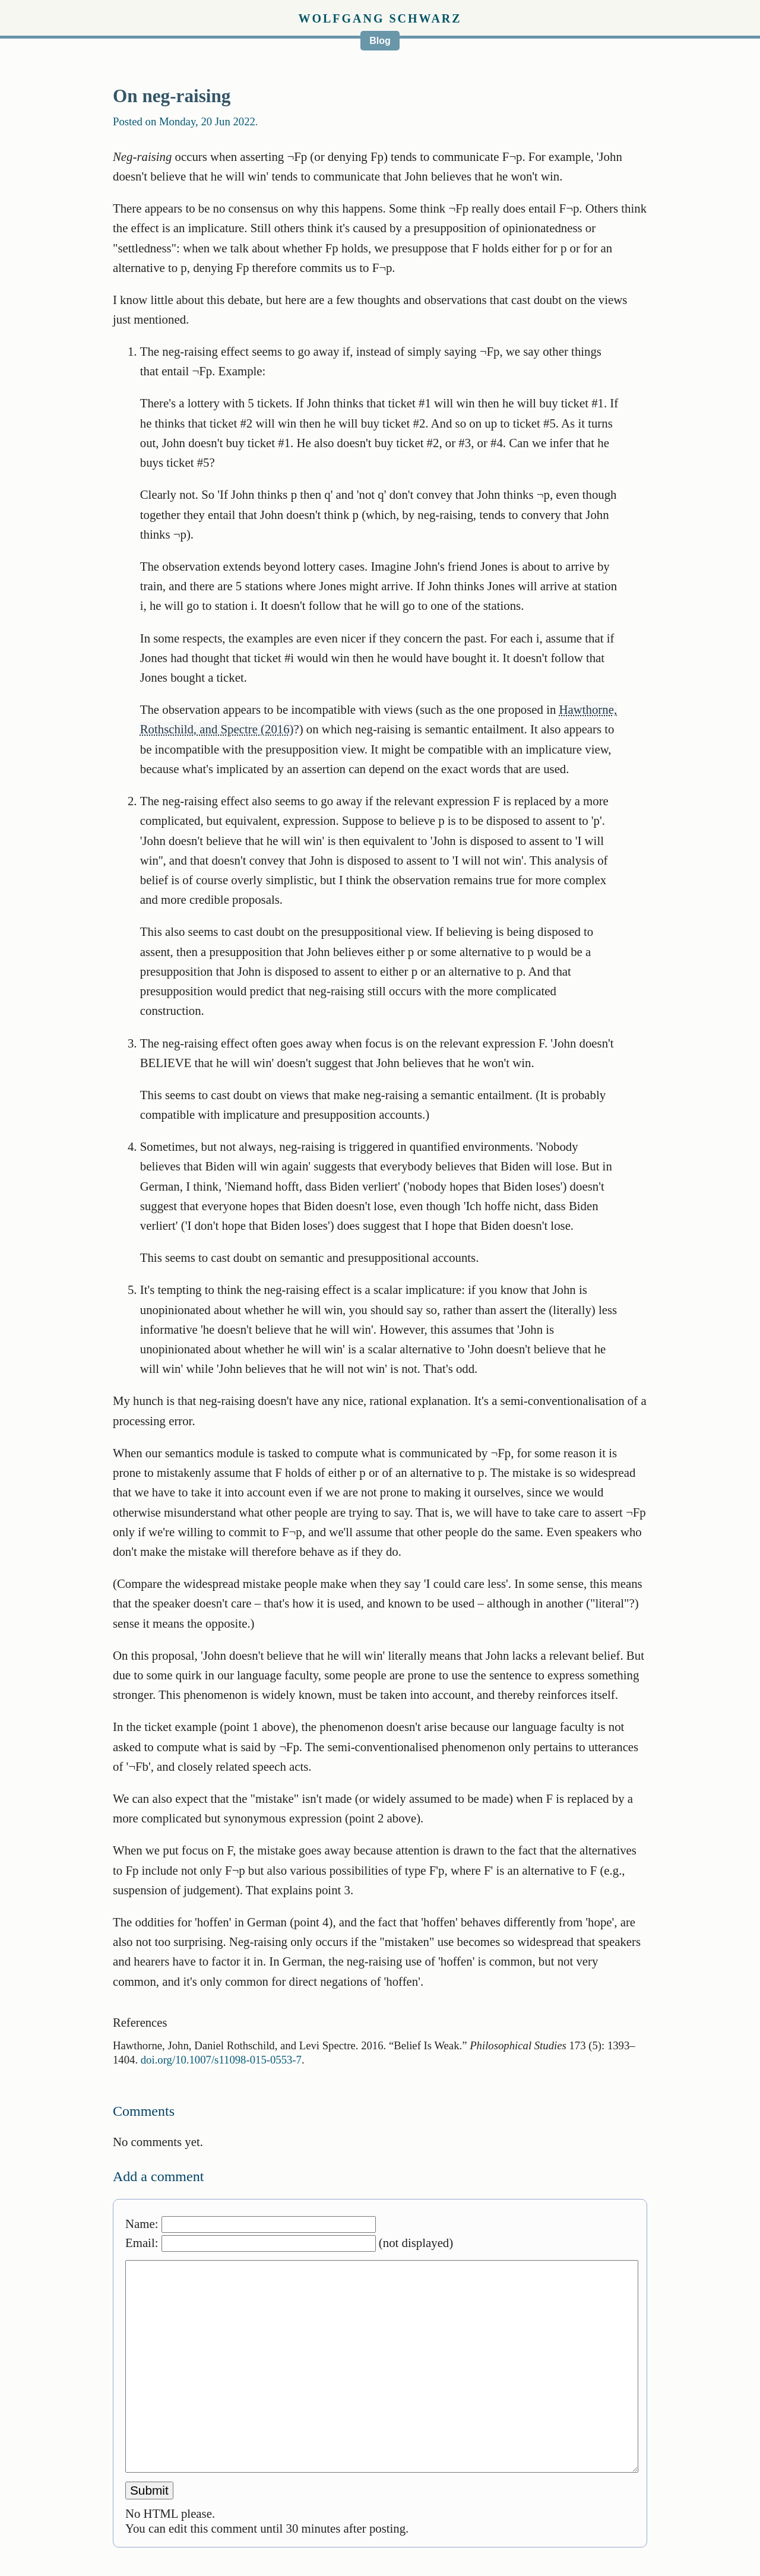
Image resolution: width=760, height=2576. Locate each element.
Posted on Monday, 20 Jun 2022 (184, 121)
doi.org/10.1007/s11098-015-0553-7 (221, 2059)
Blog (380, 41)
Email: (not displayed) (289, 2243)
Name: (250, 2224)
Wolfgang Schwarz (379, 18)
